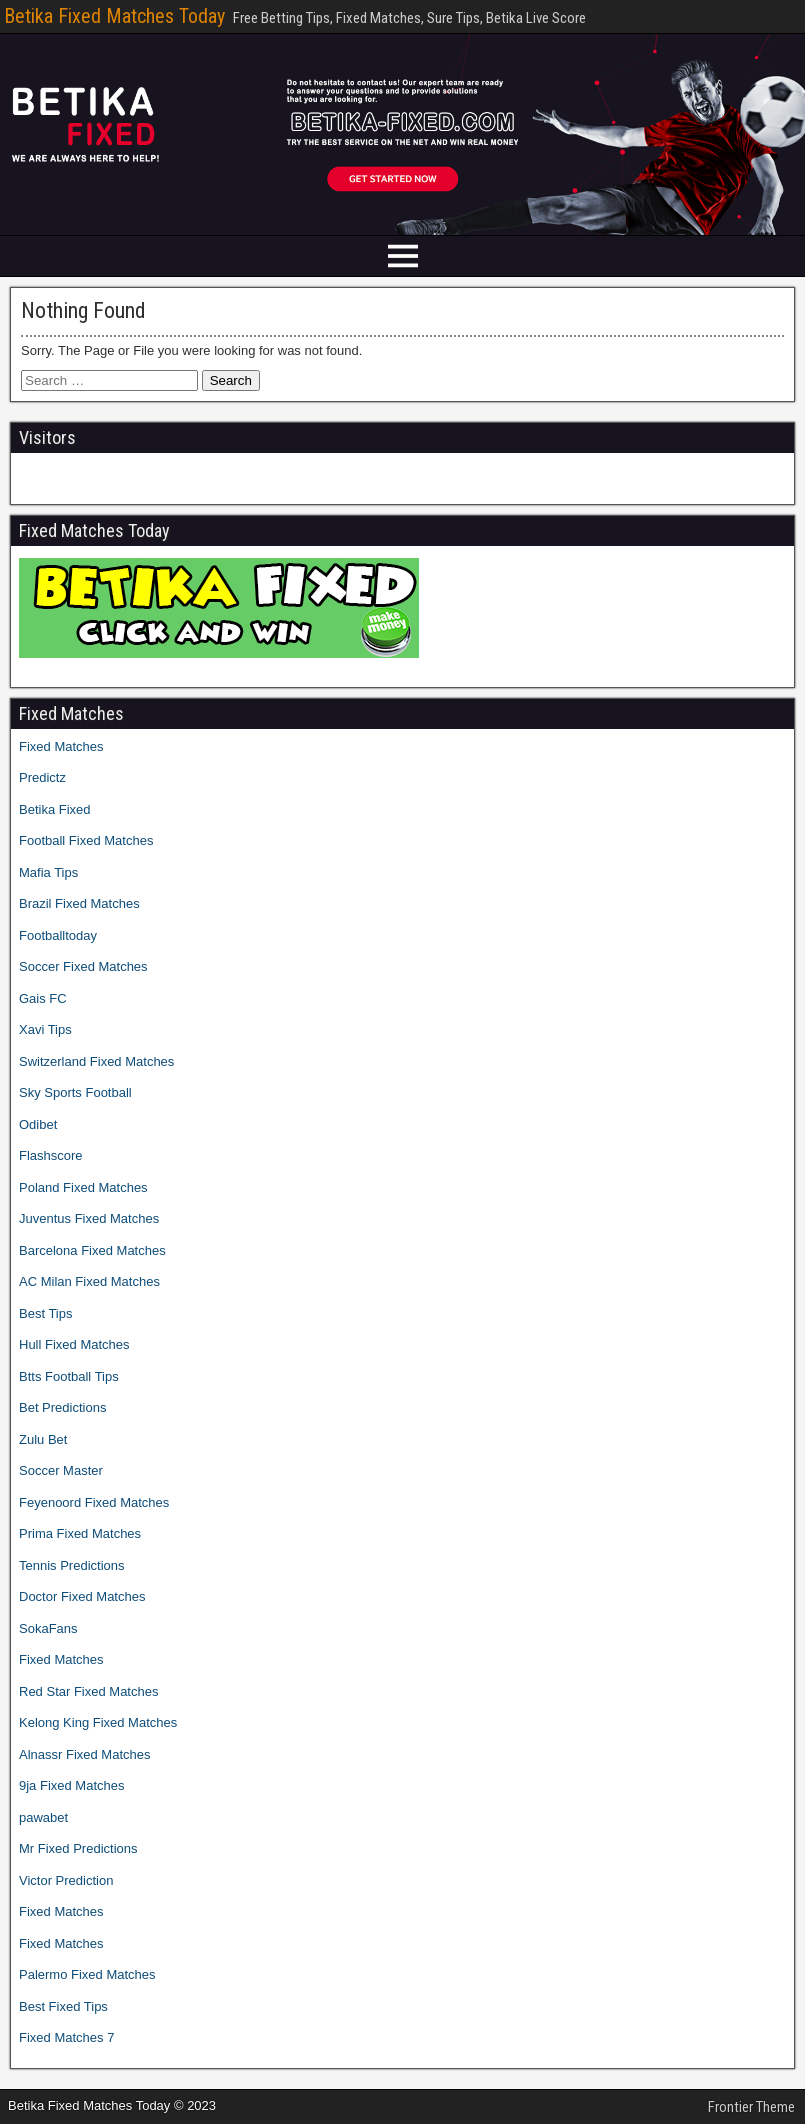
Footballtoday (58, 935)
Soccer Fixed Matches (83, 966)
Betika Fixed (55, 809)
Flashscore (51, 1155)
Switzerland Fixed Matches (96, 1061)
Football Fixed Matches (86, 840)
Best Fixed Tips (63, 2006)
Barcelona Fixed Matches (92, 1250)
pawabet (43, 1817)
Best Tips (45, 1313)
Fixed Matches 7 (66, 2037)
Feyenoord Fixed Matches (94, 1502)
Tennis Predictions (72, 1565)
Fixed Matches (61, 746)
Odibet (38, 1124)
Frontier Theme (751, 2107)
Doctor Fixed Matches (82, 1596)
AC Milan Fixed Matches (89, 1281)
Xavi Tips (45, 1029)
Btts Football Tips (69, 1376)
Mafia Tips (48, 872)
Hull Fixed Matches (74, 1344)
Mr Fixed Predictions (78, 1848)
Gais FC (43, 998)
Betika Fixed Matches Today (114, 16)
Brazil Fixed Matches (79, 903)
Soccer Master (61, 1470)
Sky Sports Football (75, 1092)
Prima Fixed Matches (80, 1533)
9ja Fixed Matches (72, 1785)
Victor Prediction (66, 1880)
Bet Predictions (62, 1407)
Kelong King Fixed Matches (98, 1722)
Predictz (42, 777)
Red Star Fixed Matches (88, 1691)
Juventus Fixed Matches (89, 1218)
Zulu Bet (43, 1439)
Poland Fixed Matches (83, 1187)
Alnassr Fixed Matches (85, 1754)
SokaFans (48, 1628)
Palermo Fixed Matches (87, 1974)
